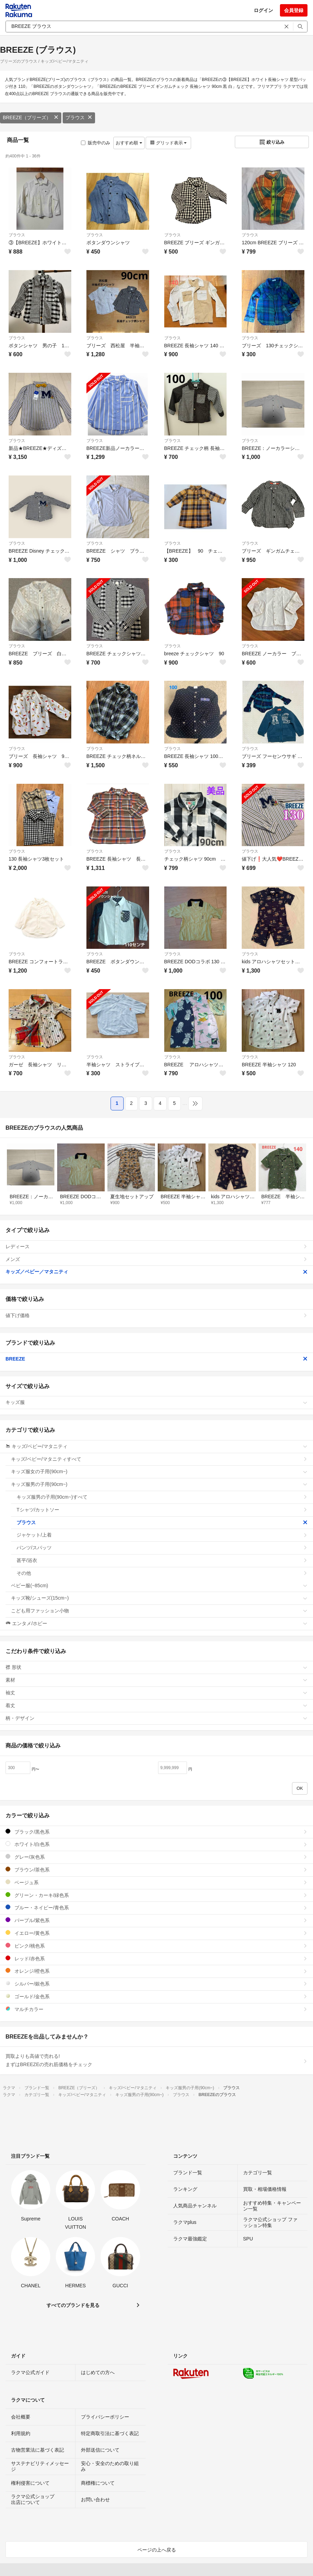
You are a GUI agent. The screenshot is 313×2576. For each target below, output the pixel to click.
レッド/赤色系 (156, 1958)
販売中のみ (95, 142)
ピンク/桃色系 (156, 1946)
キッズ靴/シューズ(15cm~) (159, 1598)
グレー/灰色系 (156, 1857)
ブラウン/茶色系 (156, 1869)
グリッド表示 (168, 142)
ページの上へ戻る (156, 2550)
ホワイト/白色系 (156, 1844)
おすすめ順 (129, 142)
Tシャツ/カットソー (162, 1509)
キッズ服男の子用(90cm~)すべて (162, 1497)
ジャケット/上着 (162, 1535)
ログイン (263, 10)
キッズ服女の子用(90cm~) (159, 1471)
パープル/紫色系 (156, 1920)
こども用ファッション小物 (159, 1610)
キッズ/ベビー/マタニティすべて (159, 1459)
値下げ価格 (156, 1315)
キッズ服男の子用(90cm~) (159, 1484)
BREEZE (156, 1359)
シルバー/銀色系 (156, 1984)
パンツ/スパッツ (162, 1547)
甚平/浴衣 (162, 1560)
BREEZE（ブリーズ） (31, 117)
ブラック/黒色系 (156, 1832)
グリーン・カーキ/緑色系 (156, 1895)
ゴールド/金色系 (156, 1996)
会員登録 (293, 10)
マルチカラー (156, 2009)
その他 (162, 1573)
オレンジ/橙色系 (156, 1971)
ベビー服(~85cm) (159, 1585)
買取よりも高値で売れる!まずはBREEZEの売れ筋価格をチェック (156, 2060)
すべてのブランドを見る (73, 2305)
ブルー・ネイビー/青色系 (156, 1907)
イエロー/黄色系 (156, 1933)
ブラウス (78, 117)
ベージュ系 (156, 1882)
